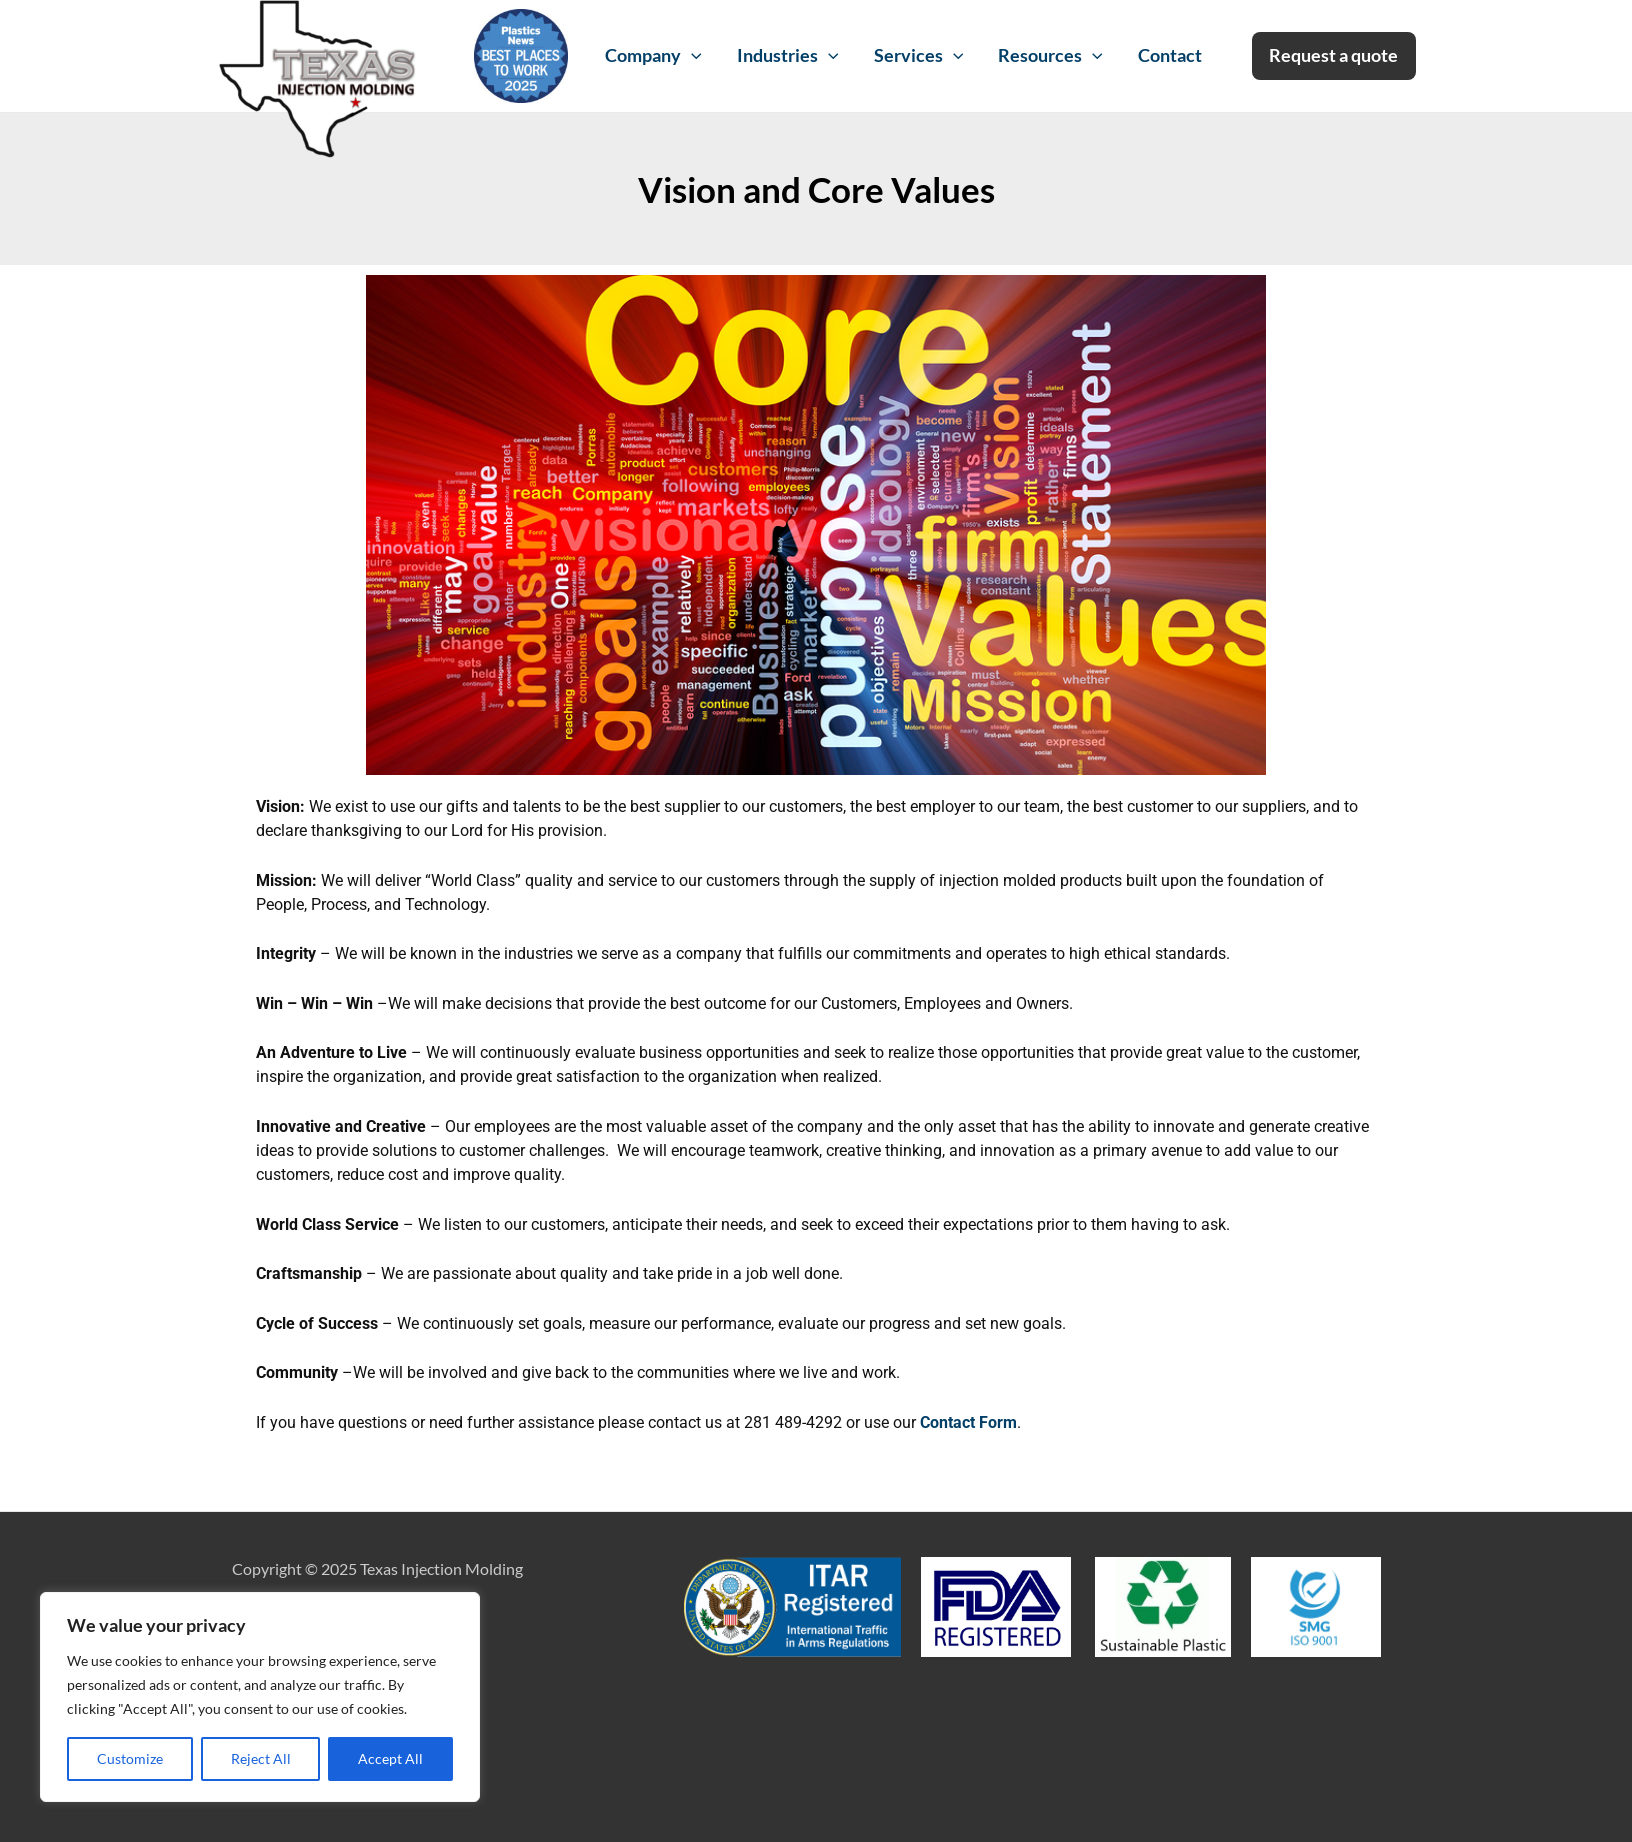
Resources (1050, 56)
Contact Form (968, 1422)
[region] (260, 1697)
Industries (788, 56)
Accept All (390, 1758)
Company (653, 56)
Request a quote (1333, 55)
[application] (691, 56)
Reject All (261, 1758)
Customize (130, 1758)
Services (919, 56)
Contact (1170, 55)
